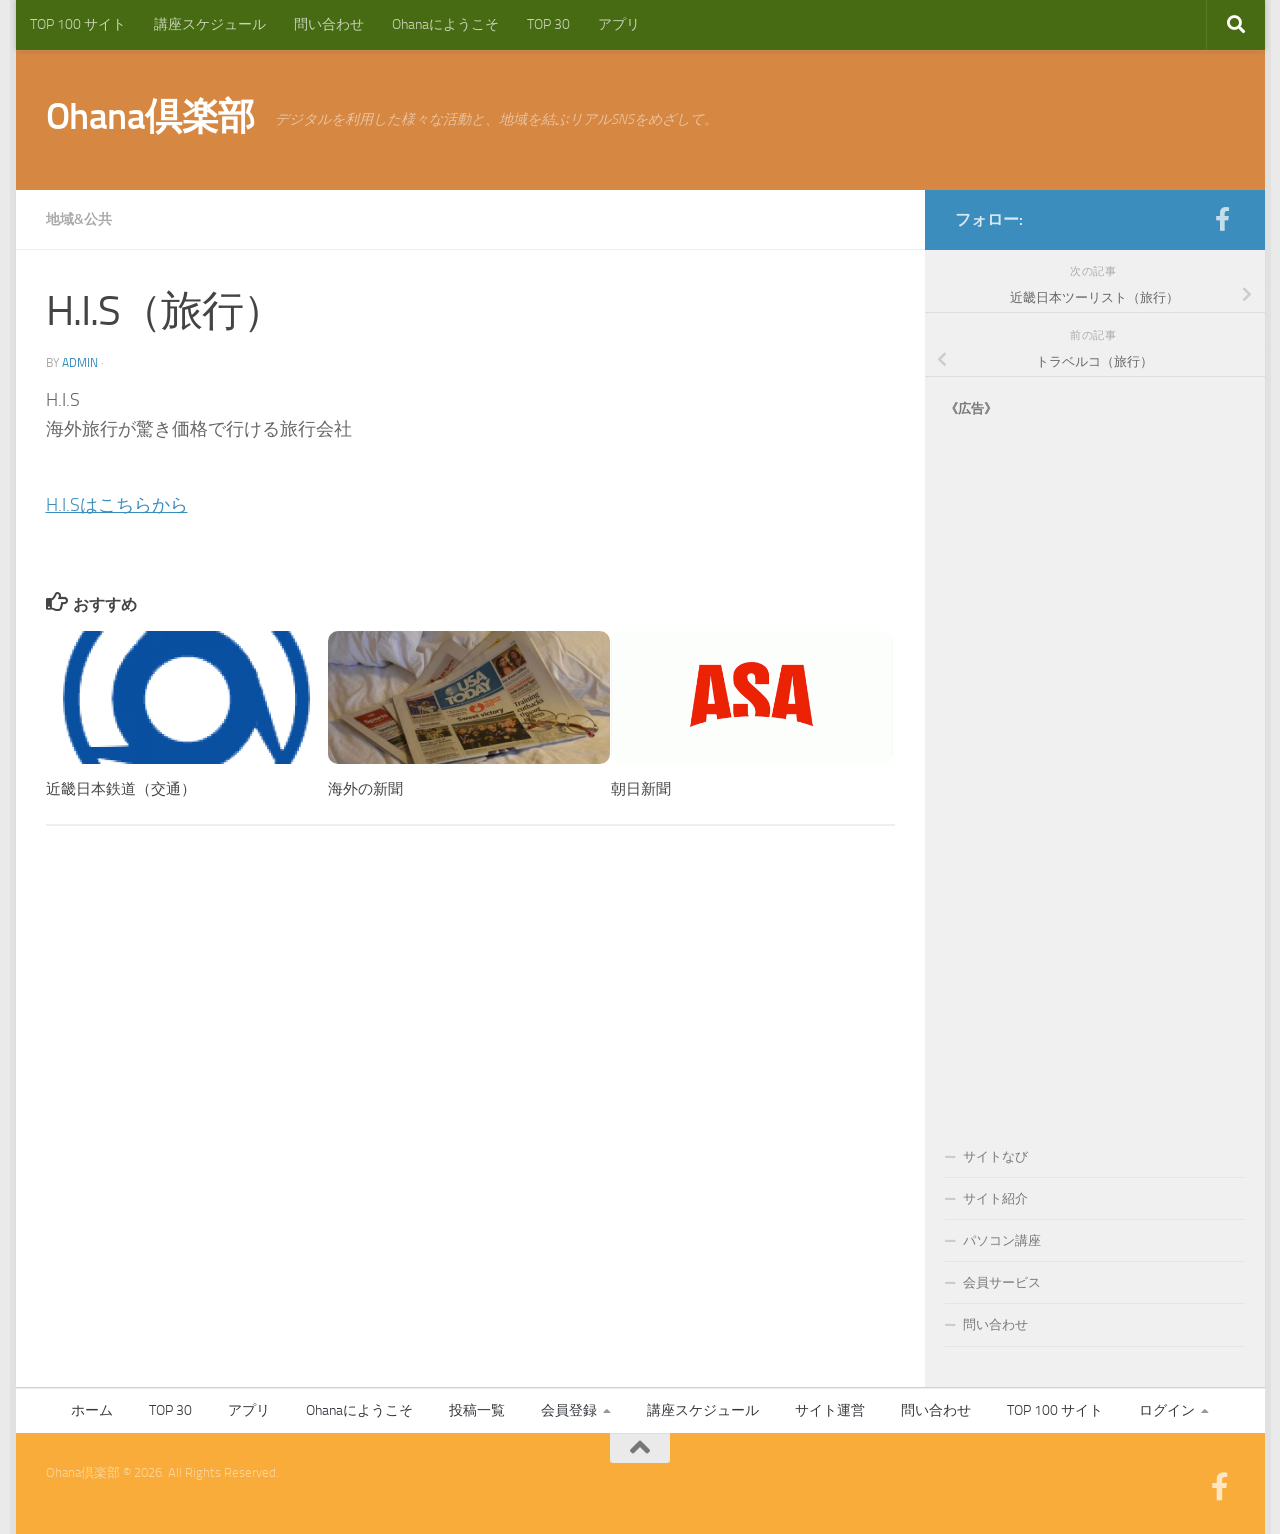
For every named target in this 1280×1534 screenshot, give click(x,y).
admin (80, 363)
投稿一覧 (477, 1410)
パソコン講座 (1002, 1240)
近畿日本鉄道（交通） (121, 789)
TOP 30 (548, 24)
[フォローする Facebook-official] (1223, 219)
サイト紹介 (995, 1198)
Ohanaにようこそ (445, 24)
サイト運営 (830, 1410)
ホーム (92, 1410)
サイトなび (995, 1156)
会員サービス (1002, 1282)
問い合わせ (329, 24)
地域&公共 (79, 219)
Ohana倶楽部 (150, 116)
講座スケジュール (210, 24)
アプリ (619, 24)
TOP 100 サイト (78, 24)
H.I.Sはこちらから (117, 505)
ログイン (1167, 1410)
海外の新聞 (365, 789)
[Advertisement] (1095, 762)
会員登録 (569, 1410)
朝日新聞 (641, 789)
